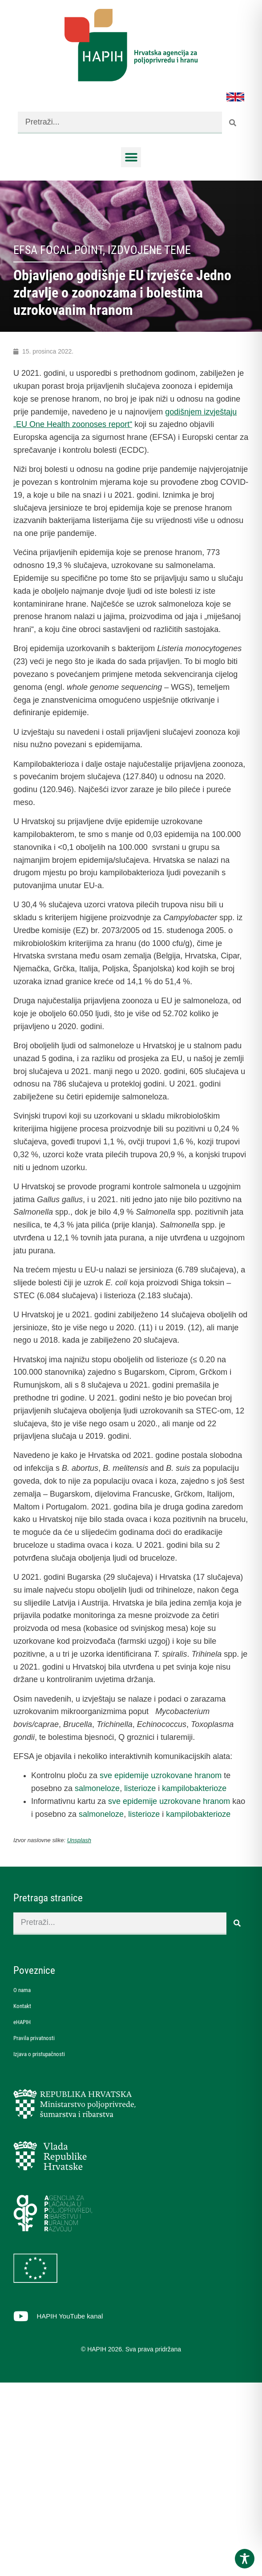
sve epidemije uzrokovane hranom (161, 1775)
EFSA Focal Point (58, 250)
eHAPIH (22, 2022)
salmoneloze (97, 1788)
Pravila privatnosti (34, 2038)
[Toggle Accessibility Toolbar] (244, 2558)
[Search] (233, 123)
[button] (131, 157)
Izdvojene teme (149, 250)
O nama (22, 1990)
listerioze (140, 1788)
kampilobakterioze (194, 1788)
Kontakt (22, 2006)
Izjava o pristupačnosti (39, 2054)
